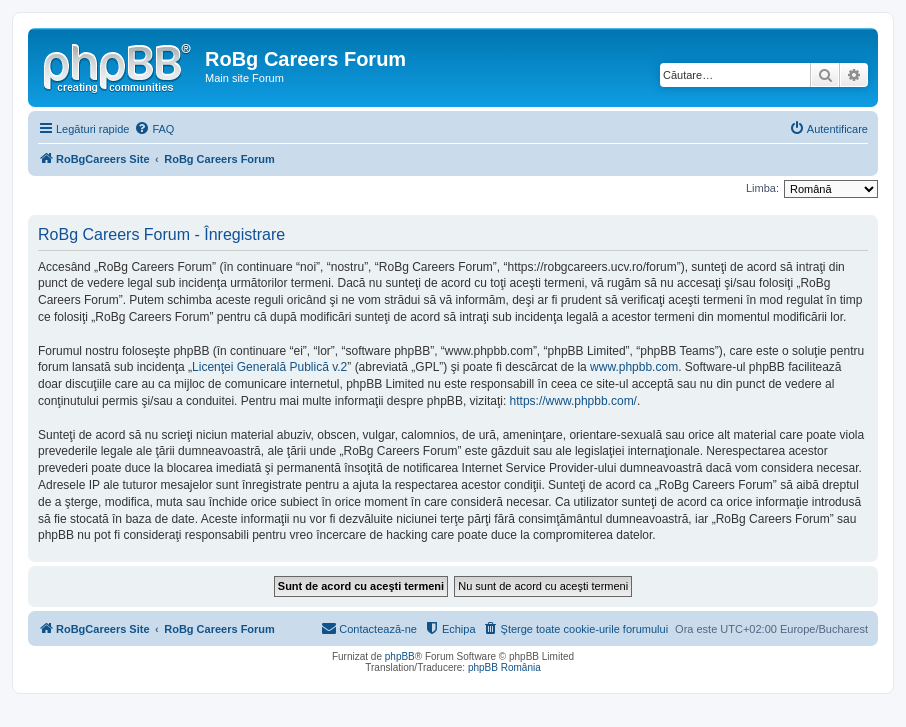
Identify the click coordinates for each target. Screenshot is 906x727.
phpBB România (504, 667)
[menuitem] (154, 129)
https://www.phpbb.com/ (573, 401)
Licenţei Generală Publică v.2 (269, 367)
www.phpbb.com (634, 367)
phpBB (400, 656)
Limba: (762, 188)
